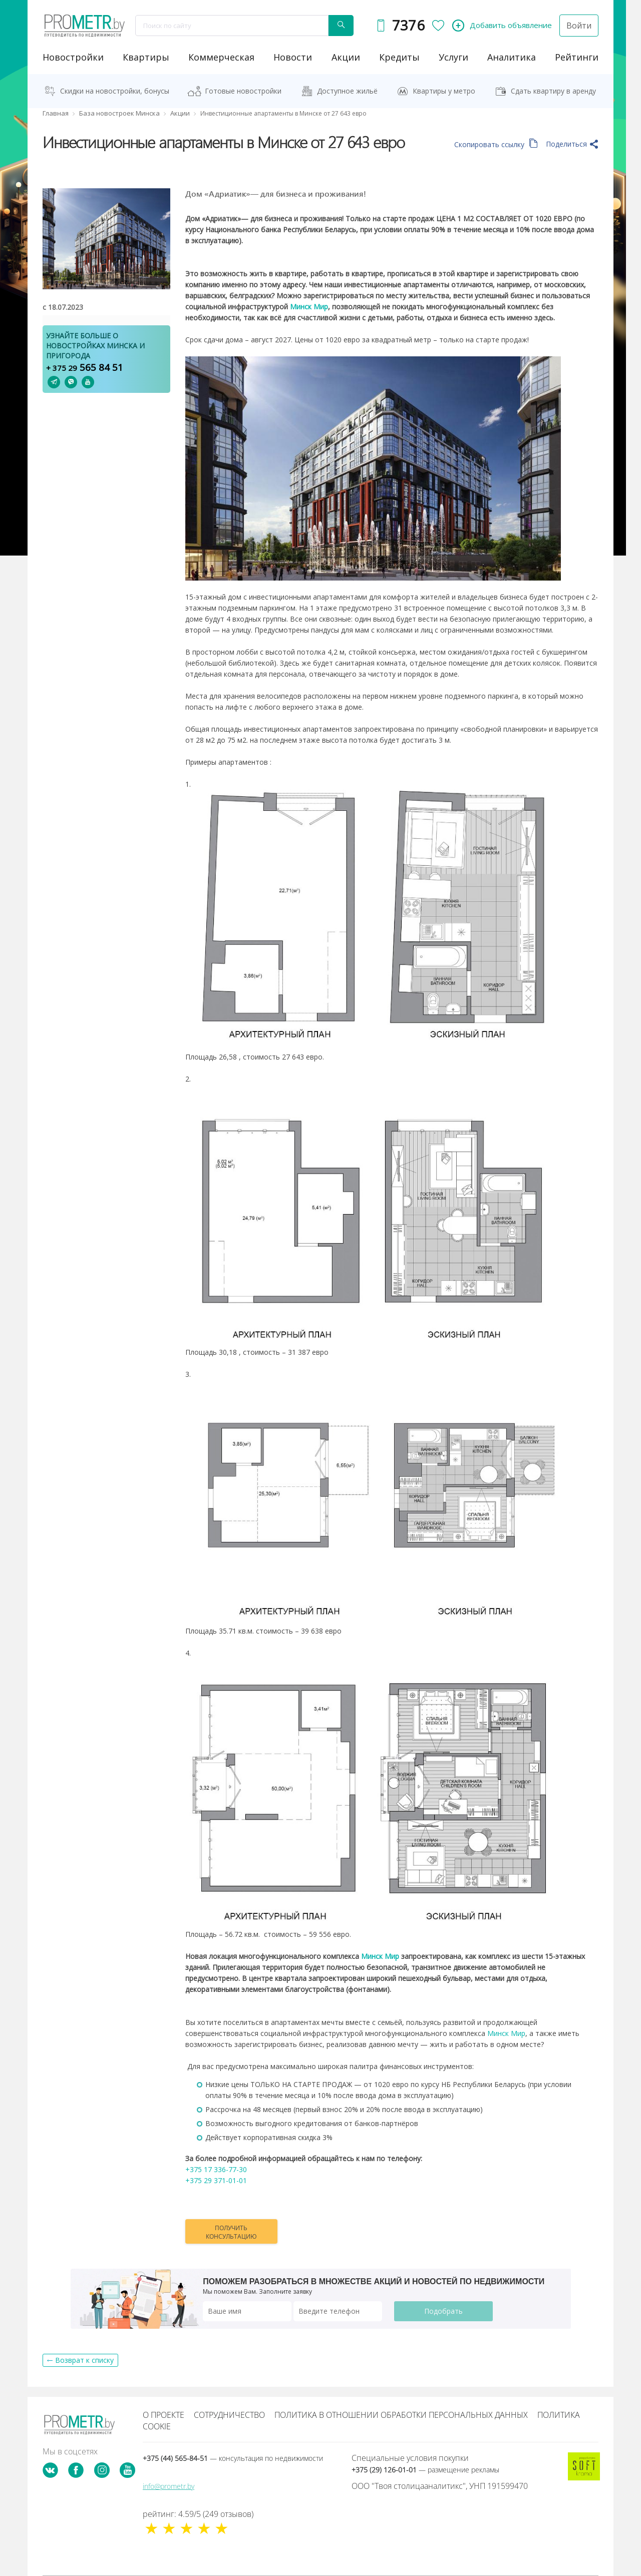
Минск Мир (506, 2033)
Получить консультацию (231, 2232)
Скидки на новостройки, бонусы (114, 91)
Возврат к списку (84, 2360)
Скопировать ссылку (496, 144)
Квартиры (146, 57)
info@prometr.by (168, 2486)
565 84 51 (84, 367)
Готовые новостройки (243, 91)
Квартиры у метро (444, 91)
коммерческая (221, 57)
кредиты (399, 57)
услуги (453, 57)
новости (292, 57)
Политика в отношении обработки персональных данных (401, 2414)
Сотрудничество (229, 2414)
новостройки (73, 57)
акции (346, 57)
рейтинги (576, 57)
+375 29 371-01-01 (216, 2180)
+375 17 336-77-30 (216, 2169)
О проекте (163, 2414)
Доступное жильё (347, 91)
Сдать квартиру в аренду (553, 91)
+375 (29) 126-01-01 (425, 2469)
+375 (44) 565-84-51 (233, 2458)
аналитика (511, 57)
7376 (408, 25)
